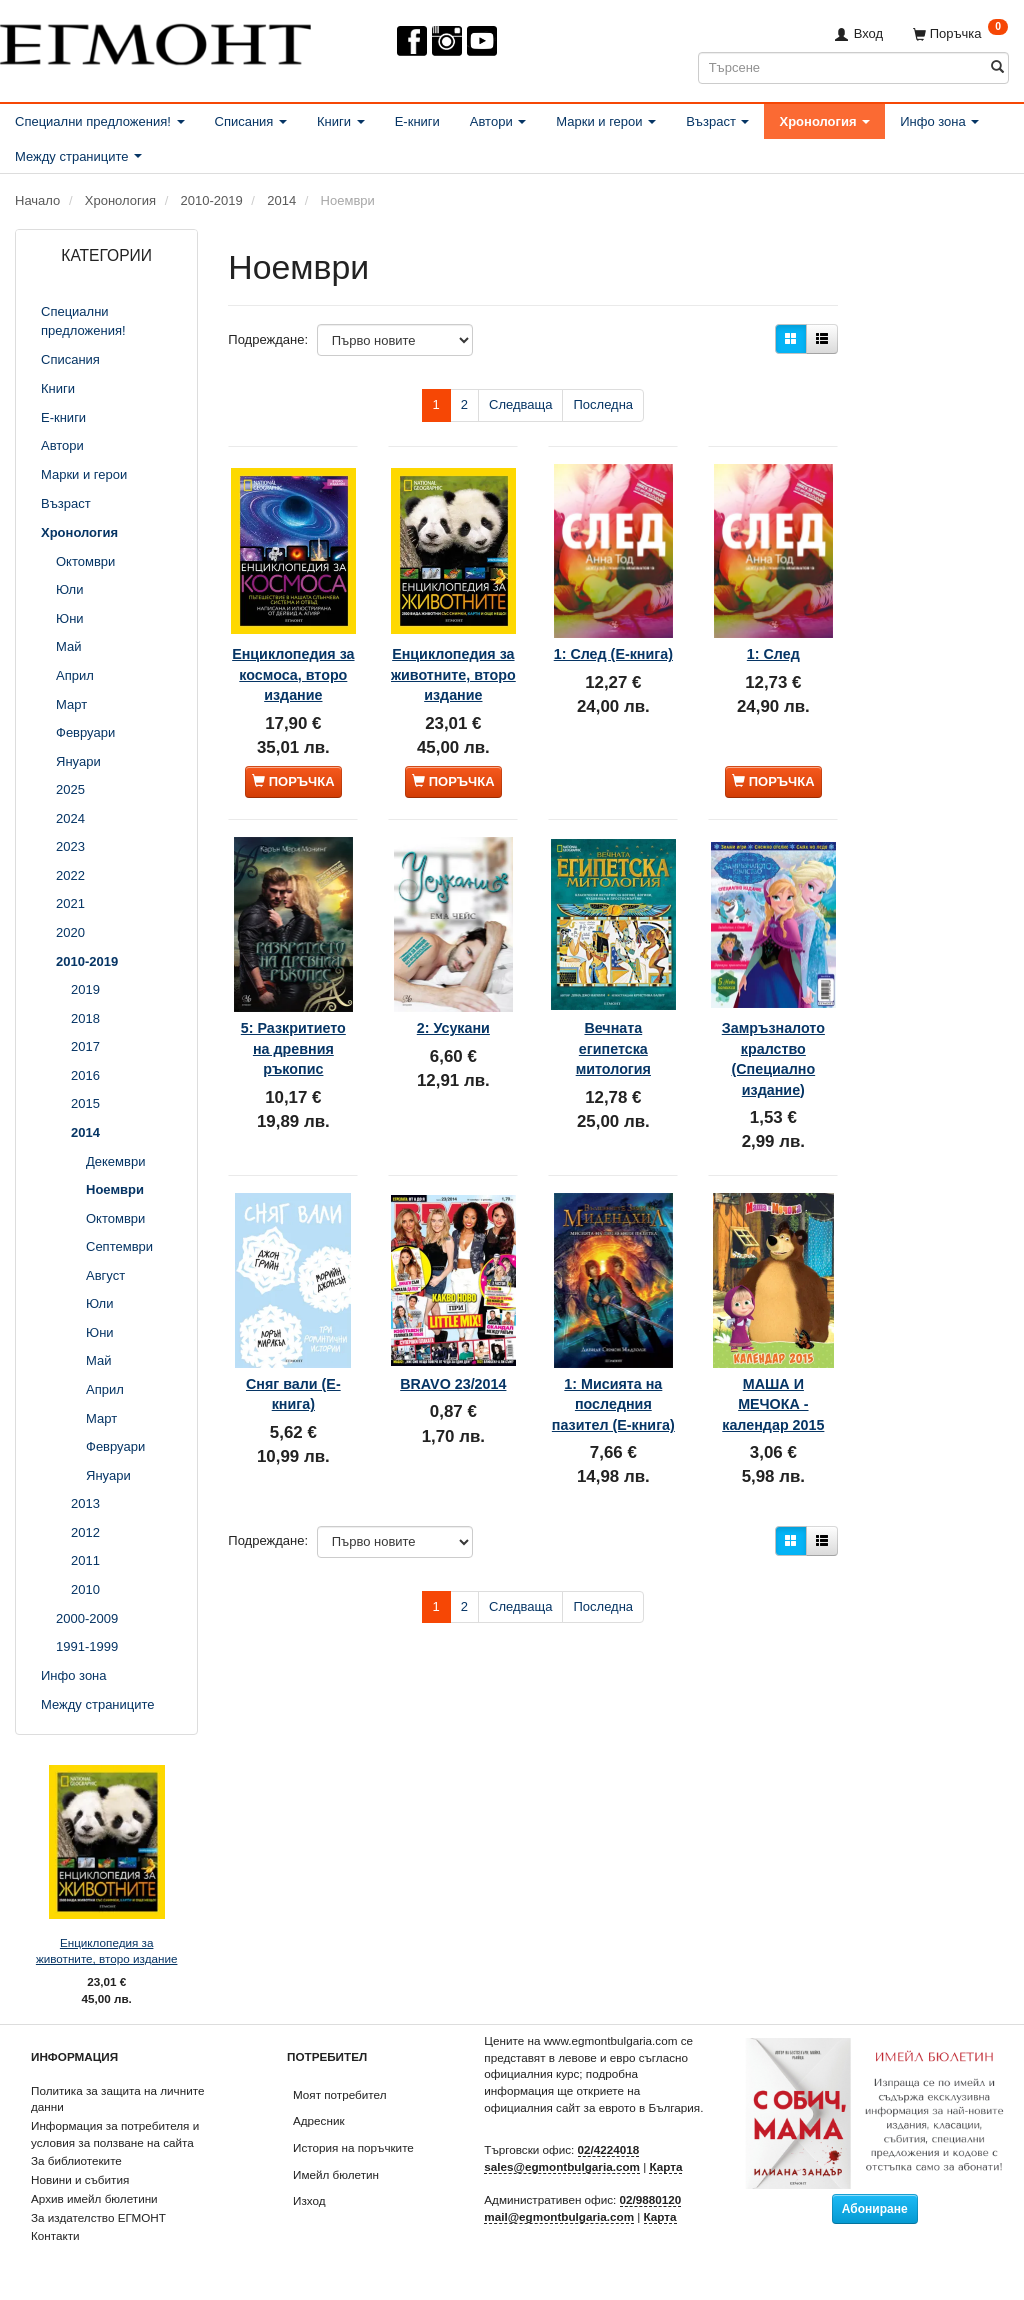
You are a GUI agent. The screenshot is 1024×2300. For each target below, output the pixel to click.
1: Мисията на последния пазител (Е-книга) (613, 1372)
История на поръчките (353, 2147)
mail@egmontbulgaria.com (559, 2216)
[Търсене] (997, 67)
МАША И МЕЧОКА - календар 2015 (773, 1372)
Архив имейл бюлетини (94, 2198)
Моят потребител (339, 2094)
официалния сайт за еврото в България (592, 2107)
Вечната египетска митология (613, 1032)
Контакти (55, 2235)
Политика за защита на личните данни (117, 2099)
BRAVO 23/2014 (453, 1352)
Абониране (875, 2209)
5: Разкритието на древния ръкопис (293, 1042)
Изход (309, 2200)
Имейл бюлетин (336, 2174)
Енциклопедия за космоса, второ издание (293, 653)
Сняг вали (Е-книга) (293, 1352)
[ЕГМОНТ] (155, 40)
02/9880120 (651, 2199)
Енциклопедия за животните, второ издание (107, 1951)
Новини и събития (80, 2179)
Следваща (520, 404)
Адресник (319, 2120)
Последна (603, 404)
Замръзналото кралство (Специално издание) (773, 1042)
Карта (665, 2166)
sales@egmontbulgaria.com (562, 2166)
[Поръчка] (960, 33)
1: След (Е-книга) (613, 633)
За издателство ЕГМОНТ (98, 2217)
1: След (773, 623)
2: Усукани (453, 1012)
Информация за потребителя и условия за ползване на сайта (115, 2134)
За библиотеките (76, 2160)
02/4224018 (609, 2149)
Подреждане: (268, 339)
